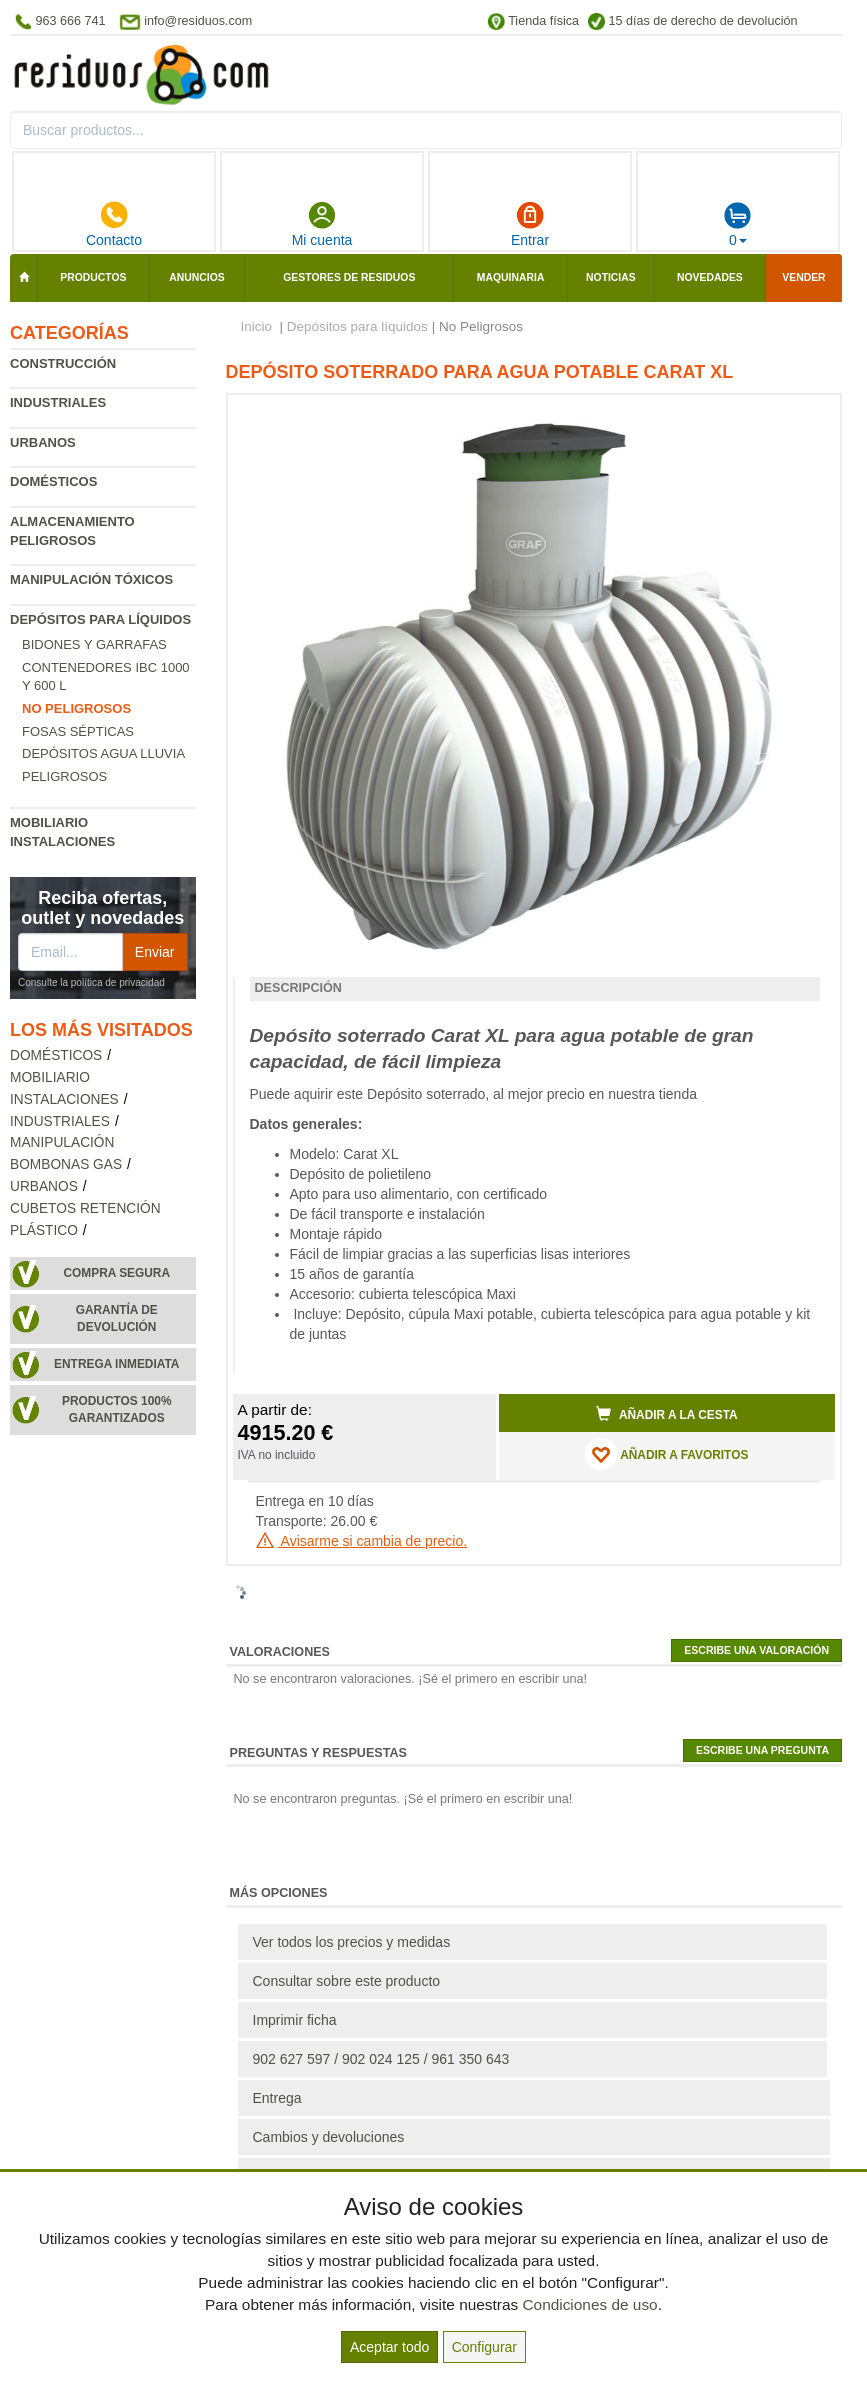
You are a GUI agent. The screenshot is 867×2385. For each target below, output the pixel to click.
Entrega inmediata (116, 1364)
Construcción (63, 363)
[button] (802, 418)
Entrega (277, 2098)
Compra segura (116, 1273)
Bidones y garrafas (94, 644)
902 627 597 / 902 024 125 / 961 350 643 (381, 2059)
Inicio (257, 326)
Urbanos (43, 442)
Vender (803, 277)
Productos (93, 277)
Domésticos (53, 481)
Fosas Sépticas (78, 731)
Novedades (710, 277)
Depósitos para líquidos (100, 619)
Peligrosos (64, 776)
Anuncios (196, 277)
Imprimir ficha (295, 2020)
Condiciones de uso (589, 2304)
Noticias (611, 277)
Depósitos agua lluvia (103, 753)
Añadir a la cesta (667, 1414)
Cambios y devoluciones (329, 2137)
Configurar (484, 2347)
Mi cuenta (322, 224)
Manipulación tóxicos (91, 579)
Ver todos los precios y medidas (352, 1942)
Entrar (530, 224)
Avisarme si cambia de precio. (362, 1541)
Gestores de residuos (349, 277)
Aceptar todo (389, 2347)
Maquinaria (511, 277)
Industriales (58, 402)
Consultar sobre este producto (347, 1981)
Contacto (114, 224)
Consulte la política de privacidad (91, 982)
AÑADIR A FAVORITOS (666, 1454)
